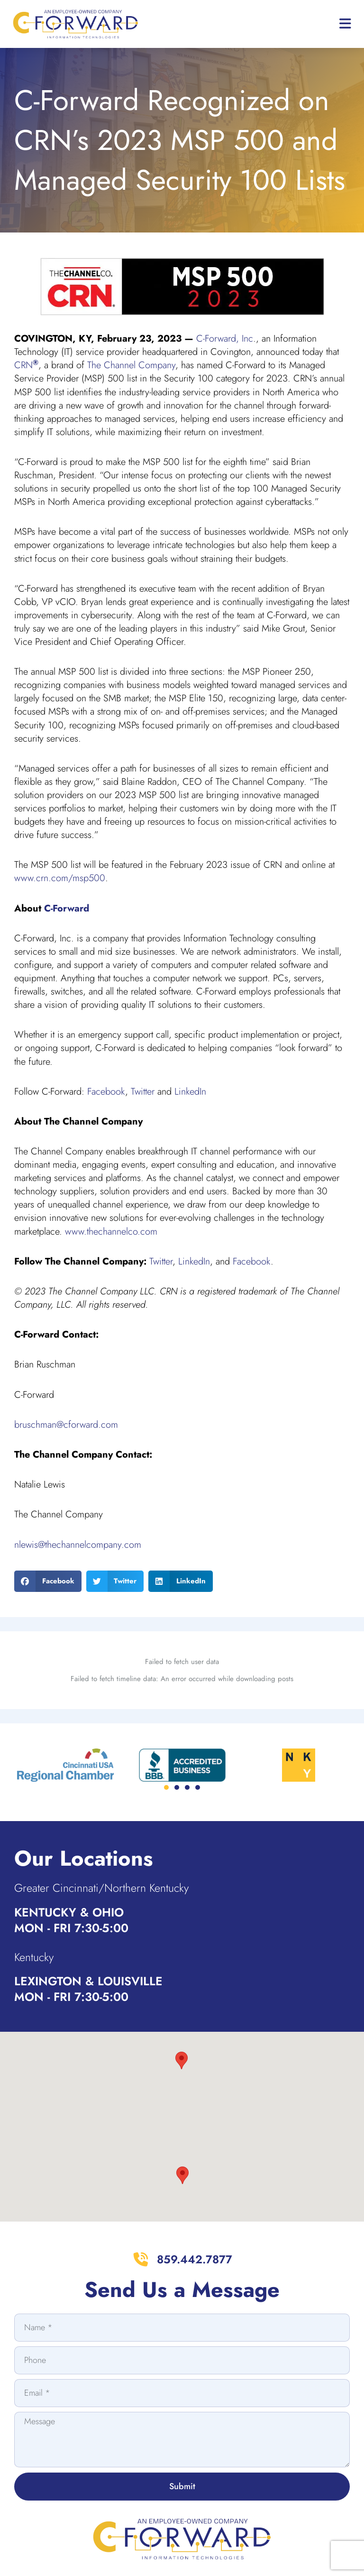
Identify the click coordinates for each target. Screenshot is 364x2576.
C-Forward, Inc (224, 338)
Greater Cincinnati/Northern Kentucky (107, 1838)
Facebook (106, 1091)
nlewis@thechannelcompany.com (77, 1545)
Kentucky (35, 1907)
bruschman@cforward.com (66, 1425)
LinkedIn (190, 1091)
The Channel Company (131, 365)
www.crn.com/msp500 (59, 878)
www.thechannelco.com (111, 1231)
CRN (26, 365)
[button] (48, 1581)
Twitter (143, 1091)
